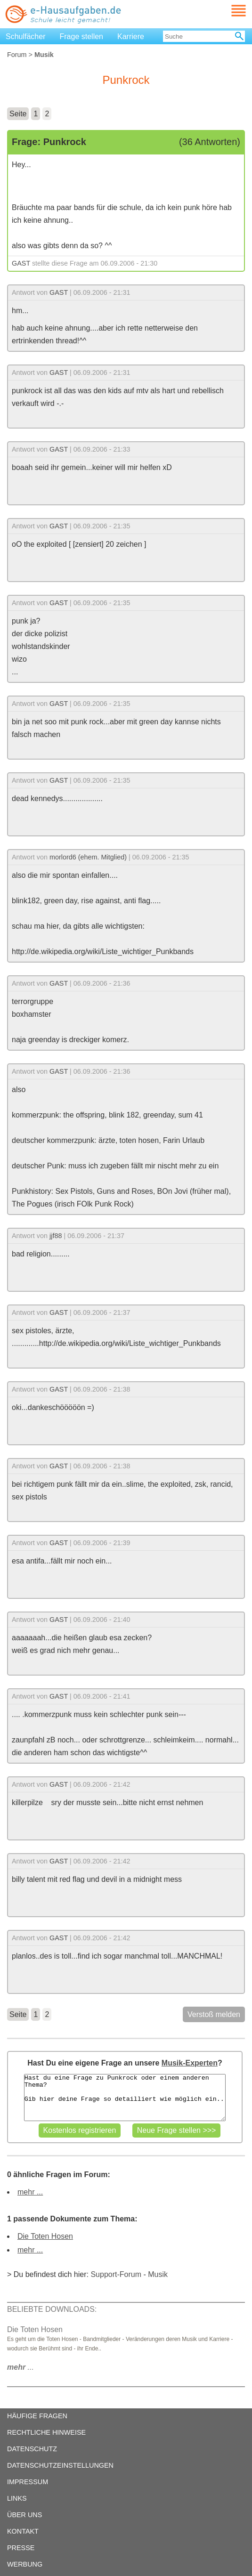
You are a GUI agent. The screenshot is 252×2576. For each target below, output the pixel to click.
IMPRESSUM (27, 2482)
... (20, 2367)
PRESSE (20, 2548)
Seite (17, 114)
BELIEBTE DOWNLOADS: (52, 2309)
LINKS (17, 2498)
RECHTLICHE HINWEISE (46, 2432)
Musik (158, 2274)
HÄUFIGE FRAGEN (37, 2416)
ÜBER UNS (24, 2515)
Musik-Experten (190, 2063)
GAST (21, 263)
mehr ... (30, 2192)
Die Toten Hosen (45, 2236)
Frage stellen (82, 36)
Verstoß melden (213, 2014)
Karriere (130, 36)
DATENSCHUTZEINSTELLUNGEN (60, 2465)
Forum (17, 54)
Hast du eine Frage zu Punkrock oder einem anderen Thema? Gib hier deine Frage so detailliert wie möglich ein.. (125, 2097)
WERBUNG (24, 2564)
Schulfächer (26, 36)
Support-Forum (115, 2274)
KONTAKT (23, 2531)
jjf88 (55, 1235)
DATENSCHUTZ (32, 2449)
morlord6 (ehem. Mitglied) (88, 857)
